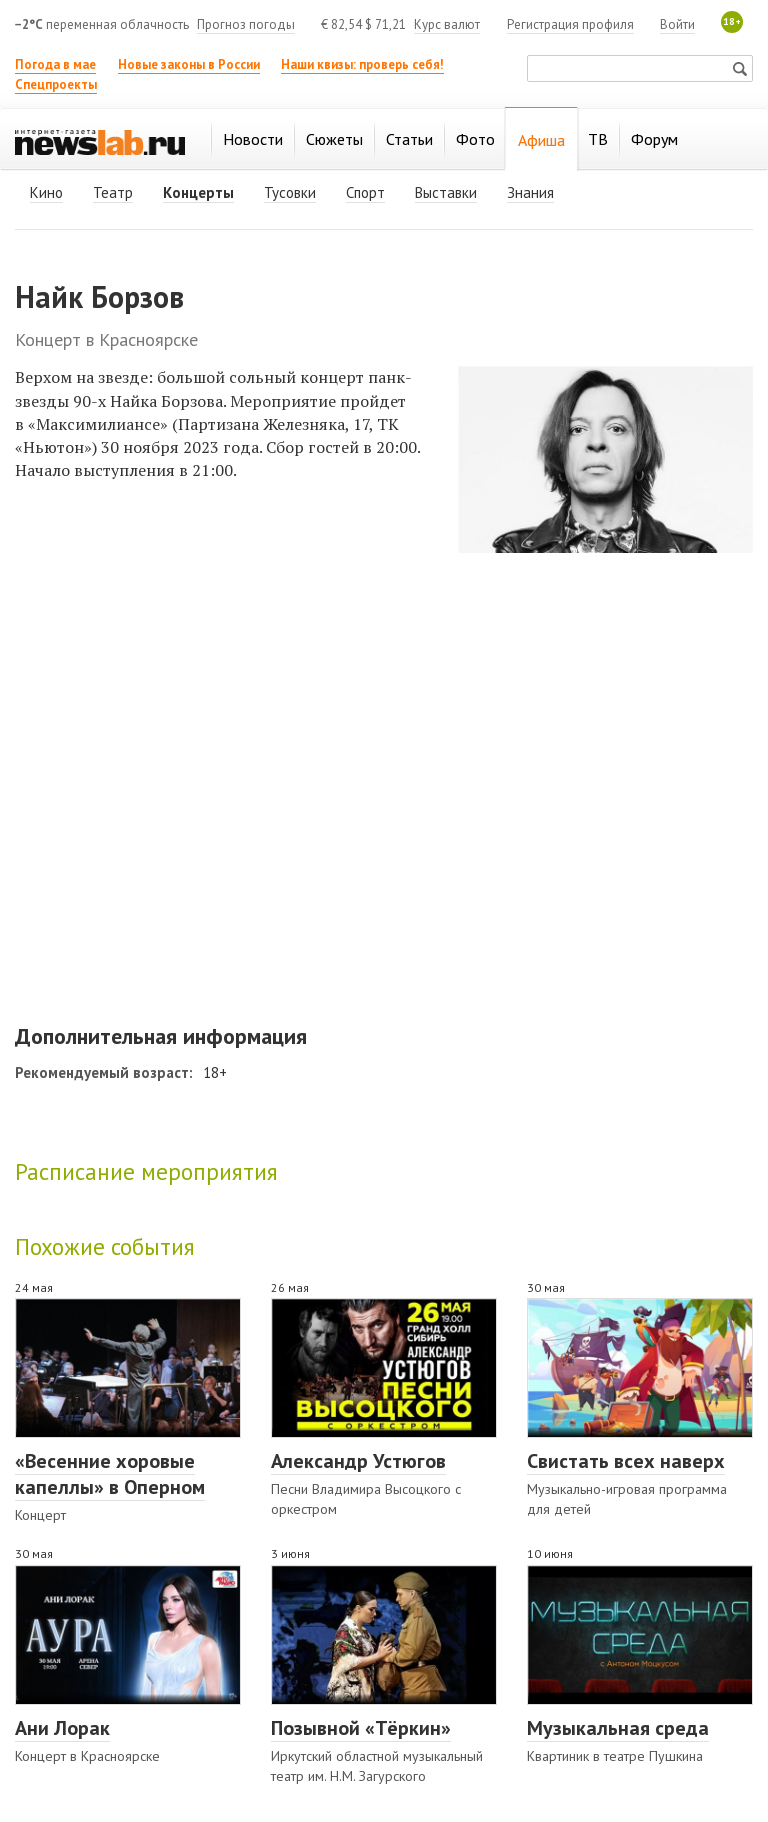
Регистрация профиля (570, 24)
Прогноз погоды (246, 24)
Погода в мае (55, 64)
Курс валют (447, 24)
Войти (677, 24)
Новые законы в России (189, 64)
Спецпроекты (56, 84)
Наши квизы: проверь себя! (362, 64)
